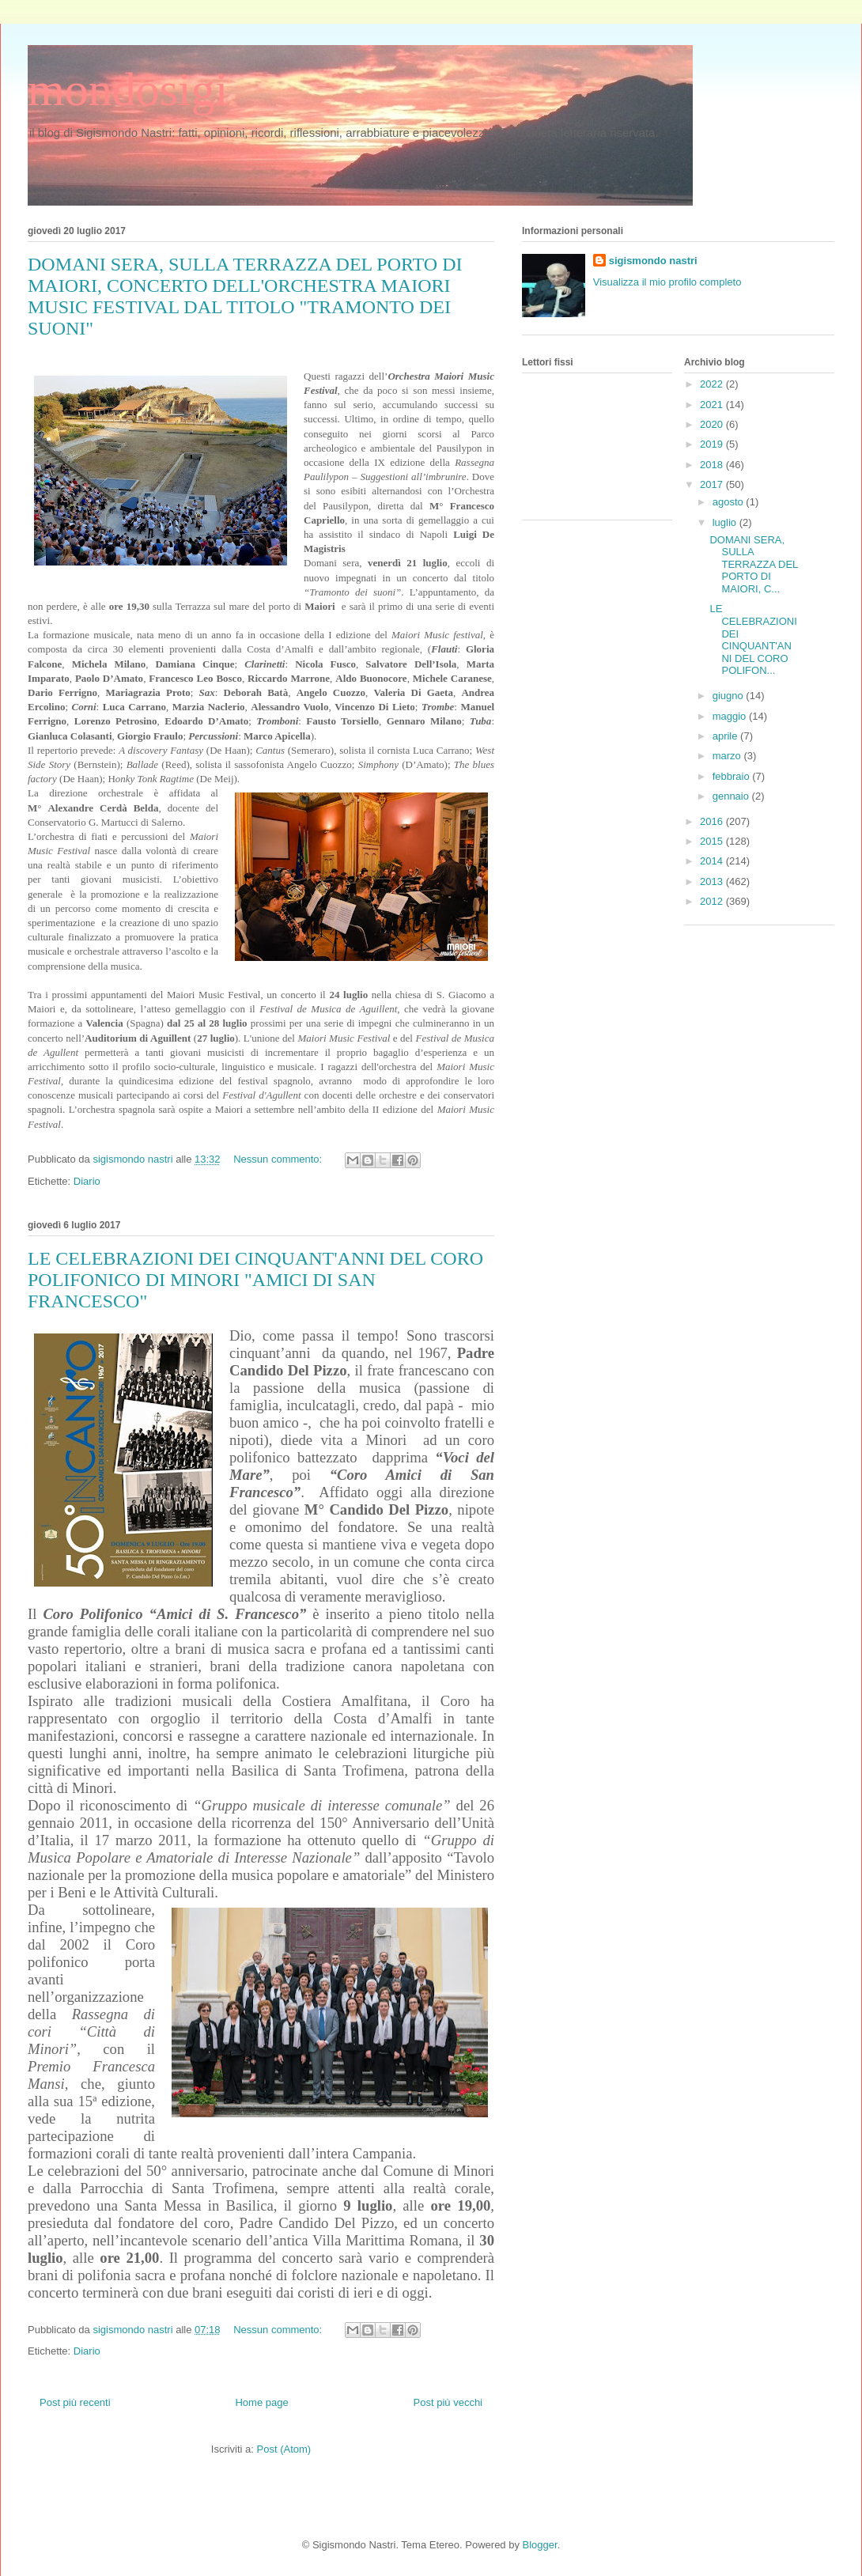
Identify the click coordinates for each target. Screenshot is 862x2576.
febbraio (733, 776)
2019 (713, 444)
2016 (713, 821)
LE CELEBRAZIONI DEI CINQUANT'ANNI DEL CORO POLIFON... (752, 639)
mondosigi (128, 89)
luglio (726, 522)
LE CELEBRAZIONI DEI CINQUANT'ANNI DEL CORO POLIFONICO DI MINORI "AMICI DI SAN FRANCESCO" (255, 1279)
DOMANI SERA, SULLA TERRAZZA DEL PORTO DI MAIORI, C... (753, 564)
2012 (713, 901)
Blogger (540, 2545)
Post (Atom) (284, 2449)
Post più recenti (75, 2402)
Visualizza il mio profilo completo (667, 282)
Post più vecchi (448, 2402)
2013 (713, 881)
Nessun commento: (279, 1159)
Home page (261, 2402)
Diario (87, 1181)
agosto (730, 502)
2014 (713, 861)
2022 (713, 384)
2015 (713, 841)
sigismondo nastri (653, 261)
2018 (713, 465)
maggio (731, 716)
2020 (713, 424)
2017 (713, 484)
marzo (728, 756)
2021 (713, 404)
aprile (726, 736)
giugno (730, 696)
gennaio (732, 796)
